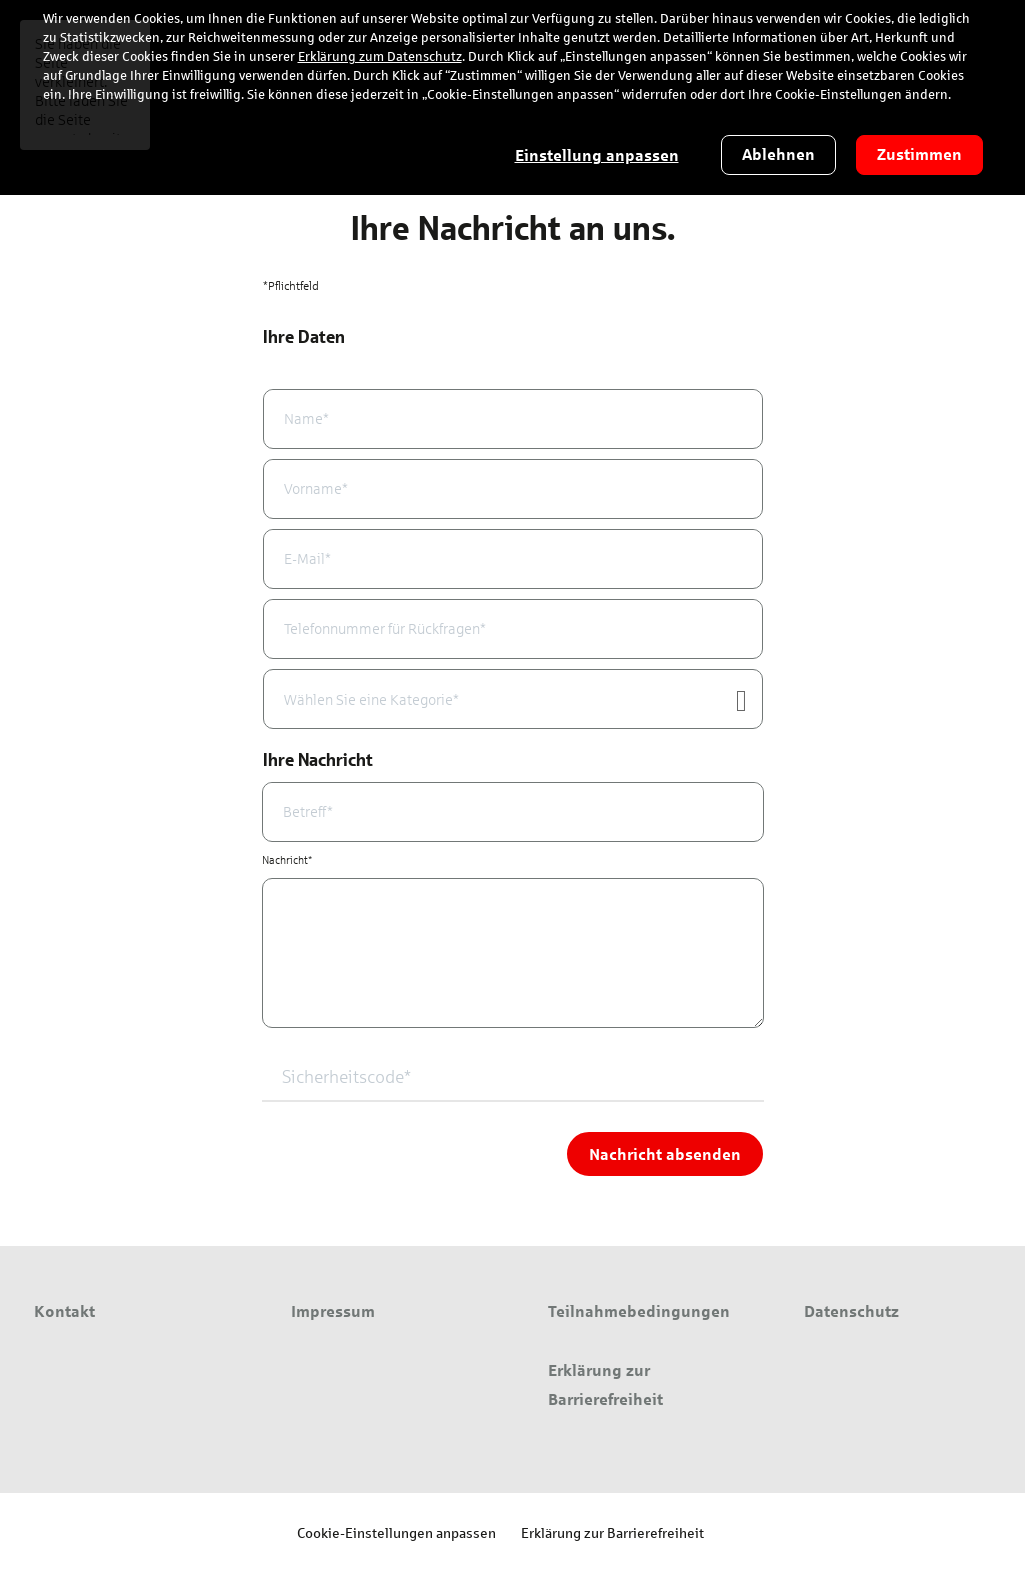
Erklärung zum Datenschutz (380, 57)
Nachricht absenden (665, 1153)
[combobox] (513, 699)
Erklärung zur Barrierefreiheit (612, 1532)
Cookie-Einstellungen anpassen (396, 1532)
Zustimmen (919, 154)
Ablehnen (778, 154)
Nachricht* (287, 860)
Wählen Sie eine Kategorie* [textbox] (371, 700)
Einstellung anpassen (597, 155)
